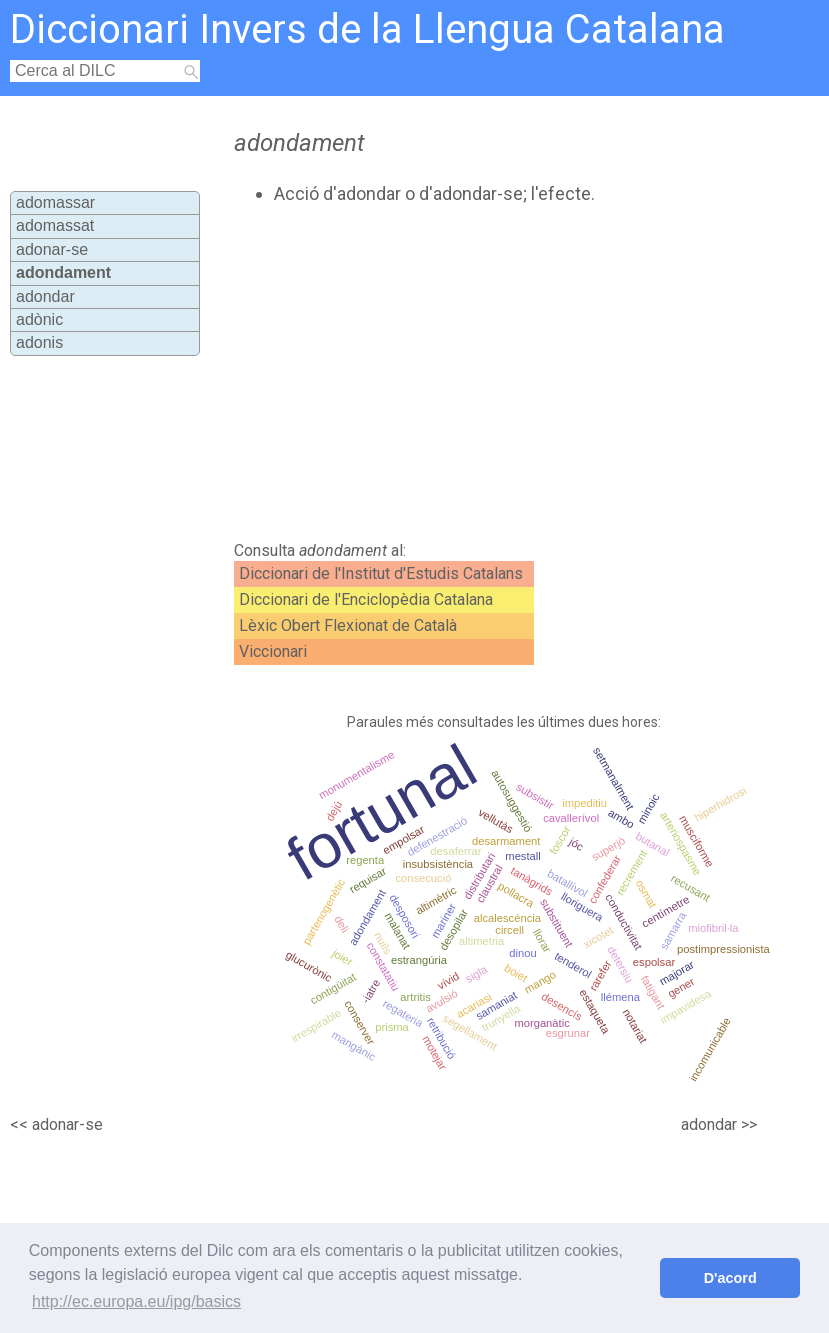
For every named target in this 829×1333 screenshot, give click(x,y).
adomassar (55, 202)
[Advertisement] (452, 373)
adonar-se (52, 249)
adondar (45, 296)
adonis (39, 342)
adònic (39, 319)
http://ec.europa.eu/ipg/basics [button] (136, 1301)
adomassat (55, 225)
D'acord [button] (730, 1278)
